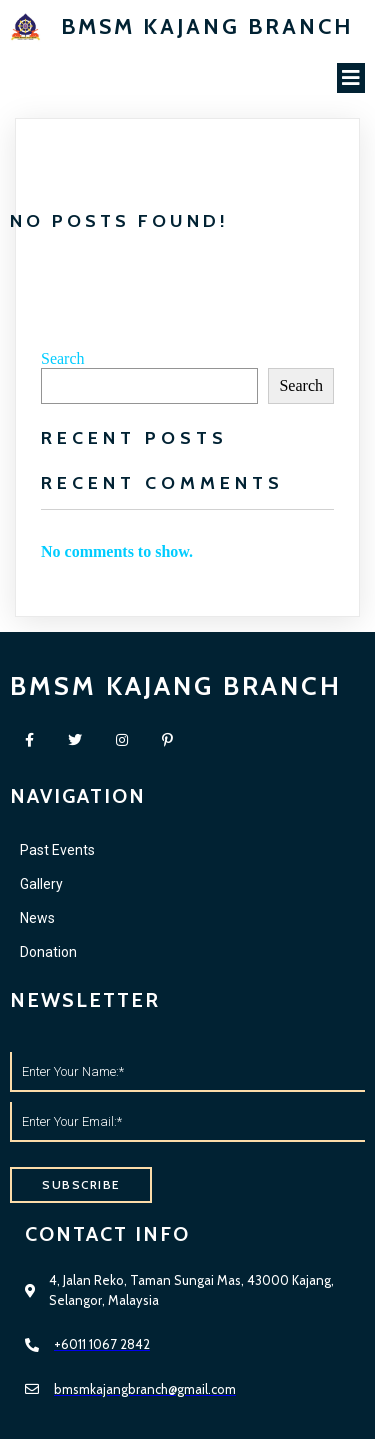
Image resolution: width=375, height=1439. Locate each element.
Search (63, 358)
